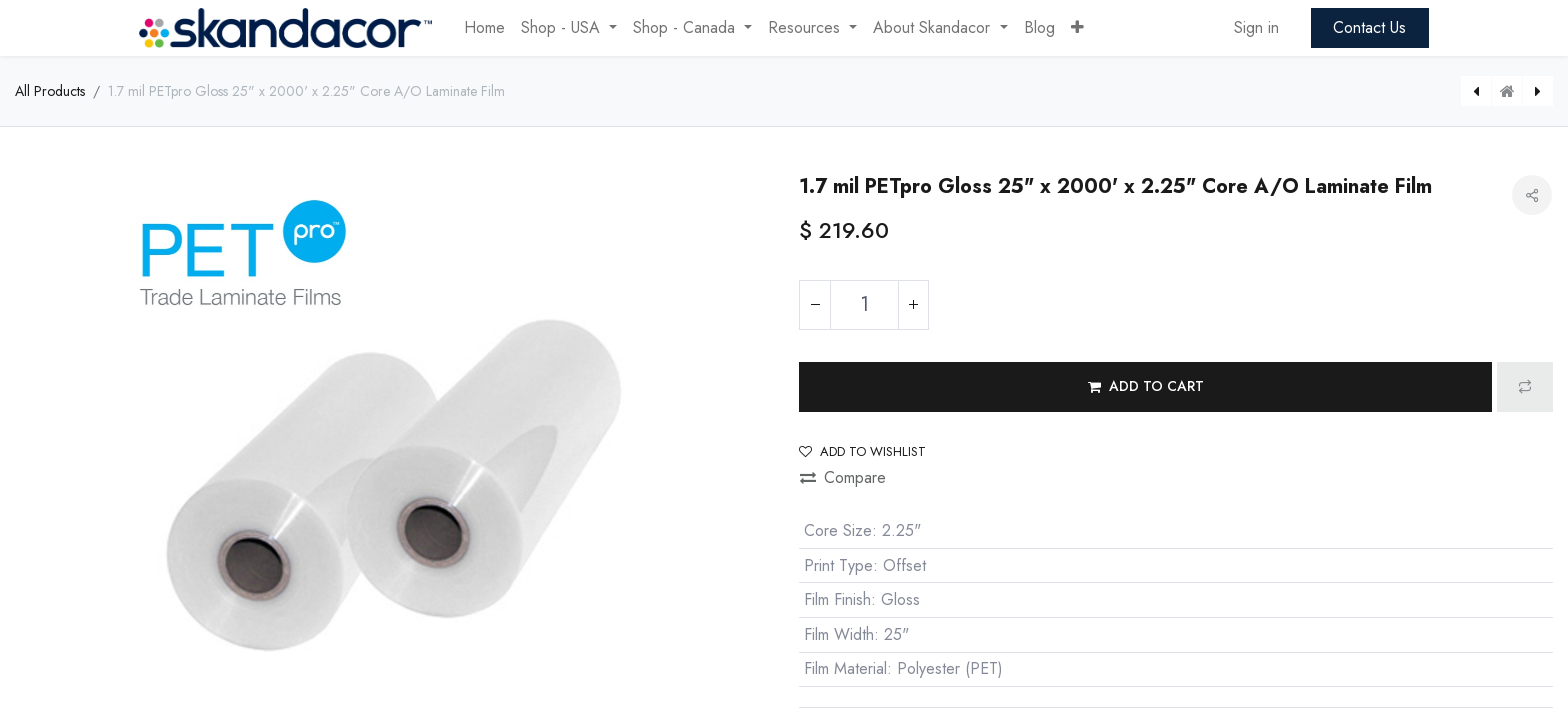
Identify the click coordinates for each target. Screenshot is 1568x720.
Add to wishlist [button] (862, 451)
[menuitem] (484, 28)
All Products (50, 91)
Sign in (1256, 27)
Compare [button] (843, 477)
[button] (1077, 28)
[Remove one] (815, 305)
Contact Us (1369, 27)
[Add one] (913, 305)
